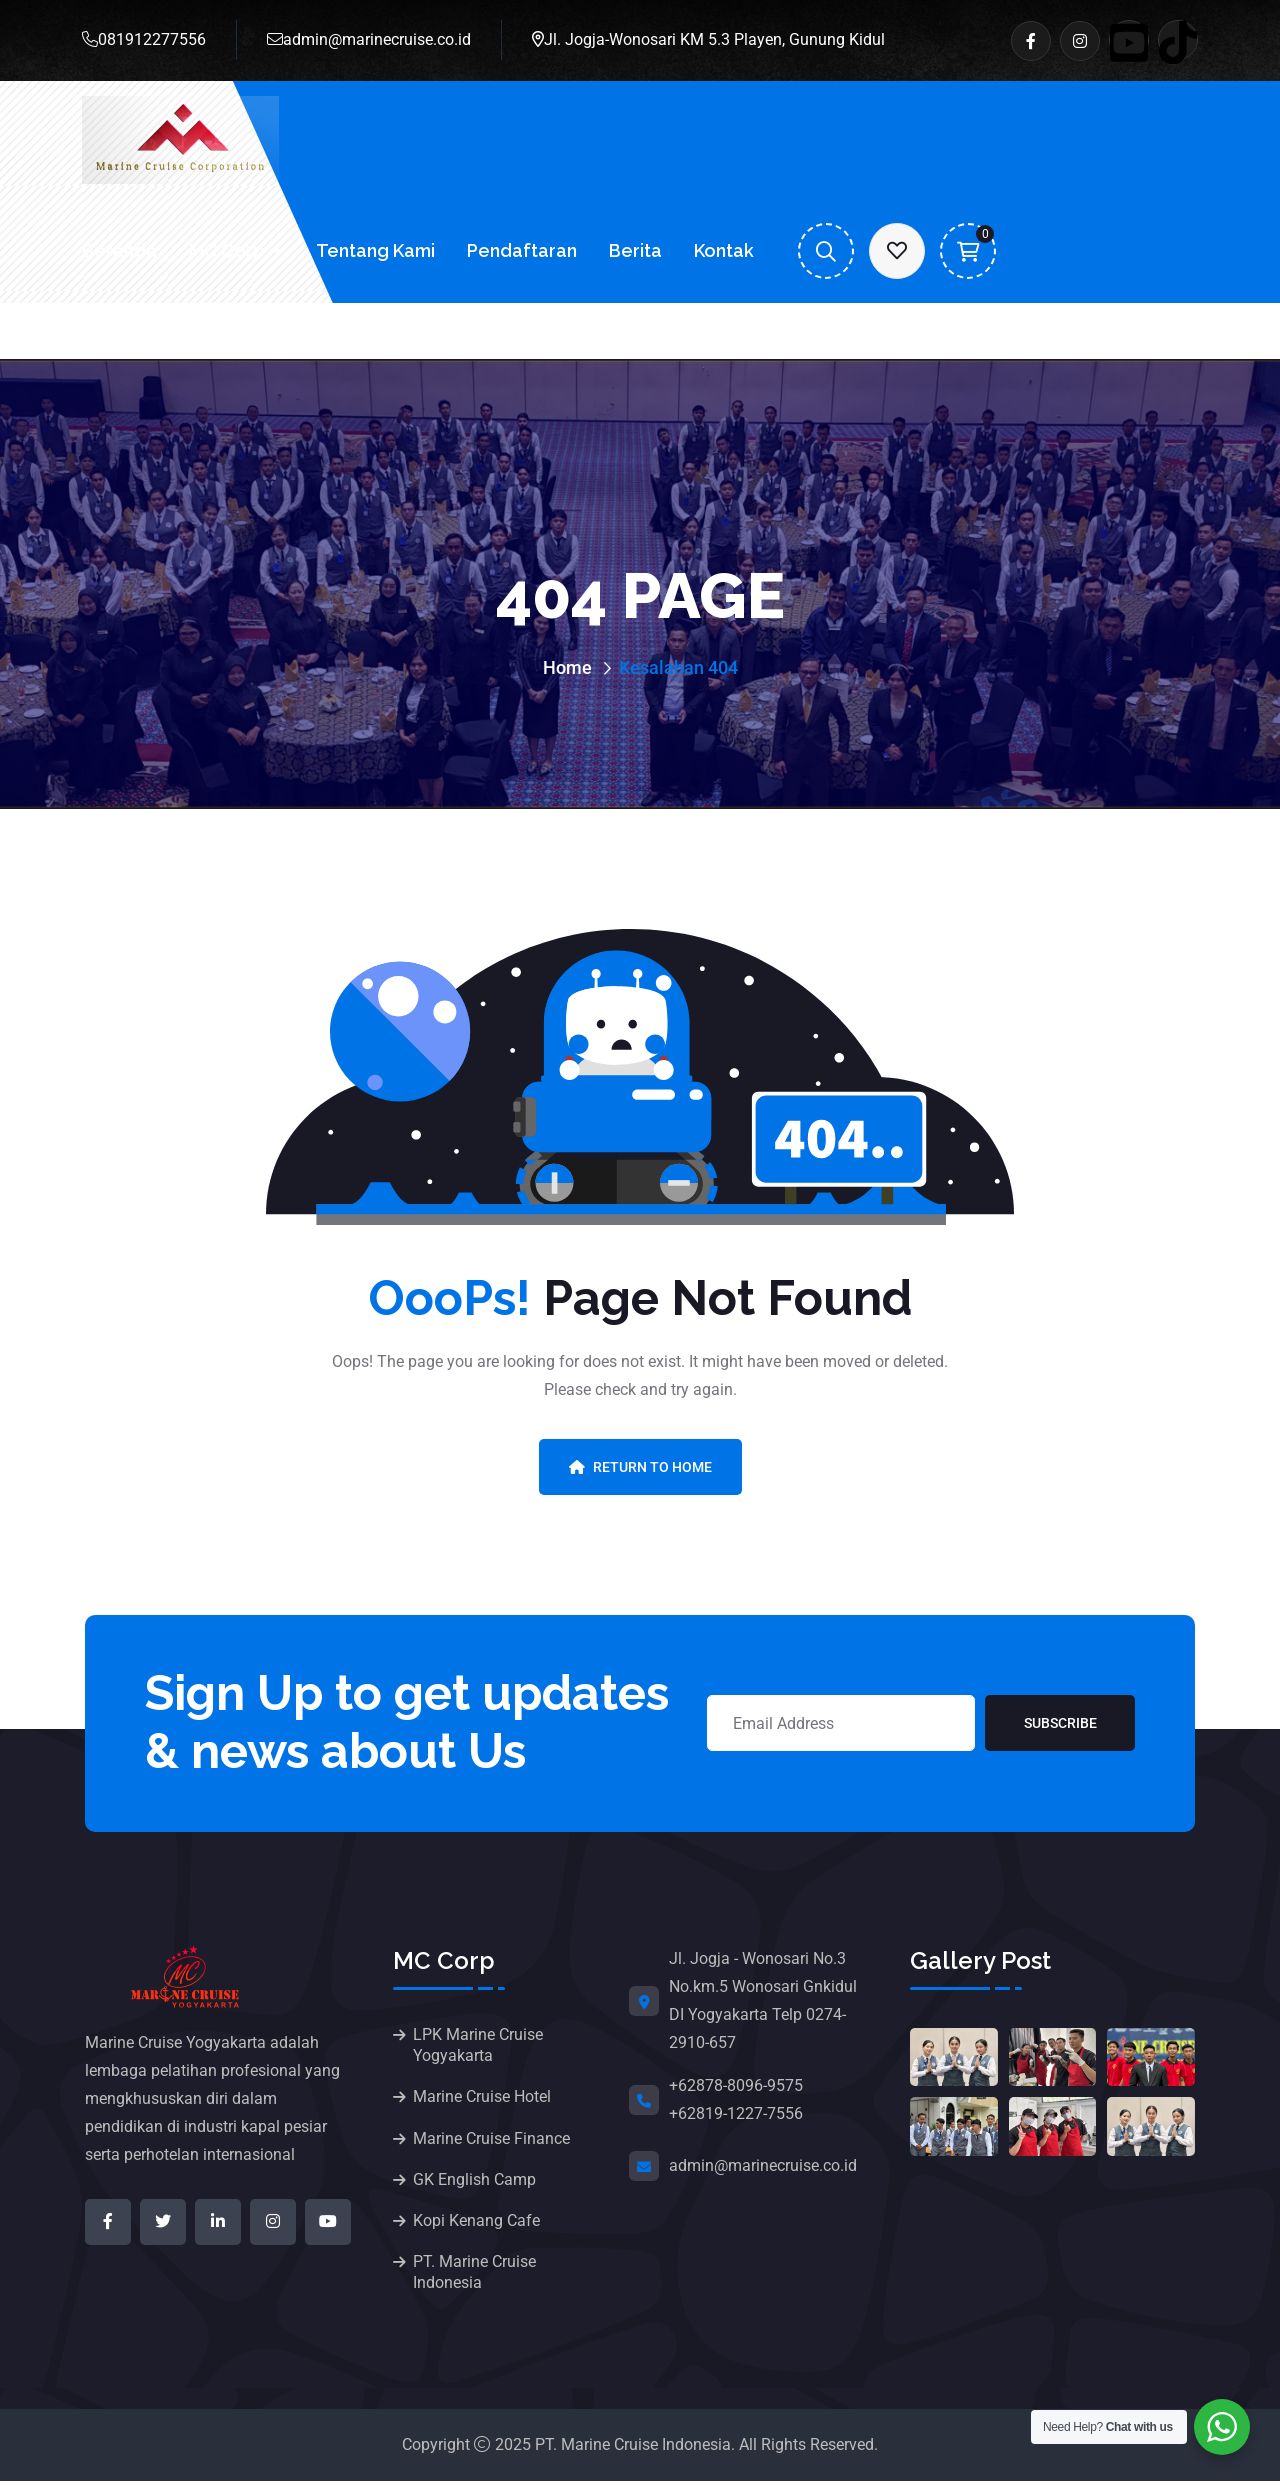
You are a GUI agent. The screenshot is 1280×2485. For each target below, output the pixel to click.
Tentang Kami (375, 250)
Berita (635, 250)
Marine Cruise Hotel (482, 2097)
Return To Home (640, 1467)
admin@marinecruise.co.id (369, 39)
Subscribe (1060, 1723)
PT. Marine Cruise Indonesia (474, 2276)
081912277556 (144, 39)
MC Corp (227, 250)
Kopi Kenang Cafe (476, 2223)
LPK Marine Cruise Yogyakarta (478, 2045)
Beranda (119, 250)
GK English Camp (474, 2181)
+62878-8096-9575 (736, 2085)
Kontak (724, 250)
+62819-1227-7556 (736, 2113)
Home (567, 667)
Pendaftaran (522, 250)
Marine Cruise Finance (491, 2139)
